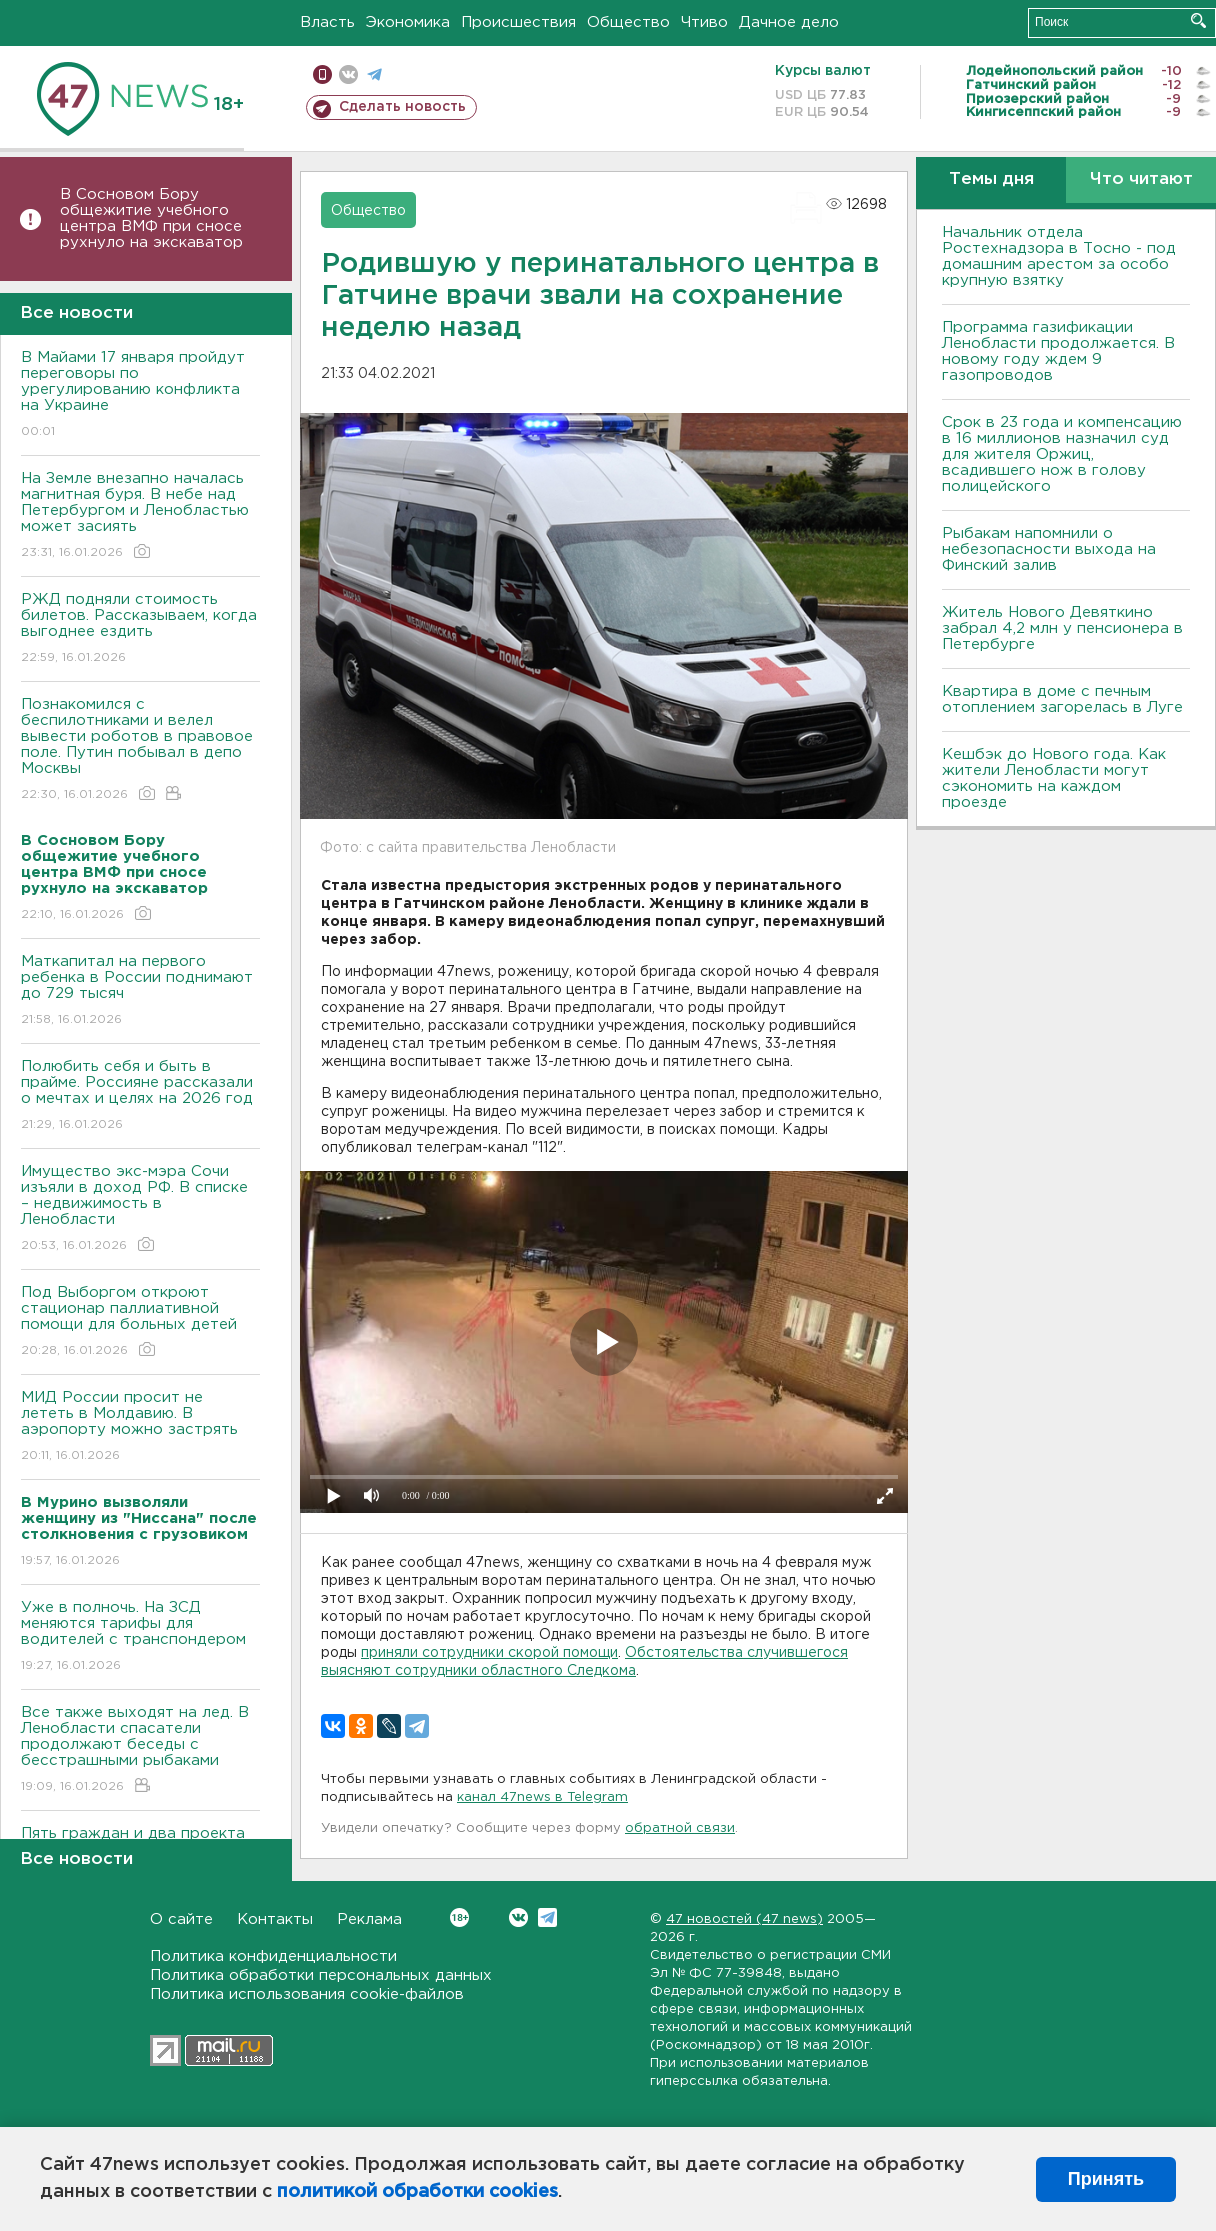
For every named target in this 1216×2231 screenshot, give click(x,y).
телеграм (374, 74)
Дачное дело (789, 22)
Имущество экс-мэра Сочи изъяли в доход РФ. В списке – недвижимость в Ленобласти (140, 1209)
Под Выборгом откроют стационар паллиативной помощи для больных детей (140, 1322)
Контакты (275, 1919)
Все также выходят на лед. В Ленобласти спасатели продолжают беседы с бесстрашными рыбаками (140, 1750)
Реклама (369, 1919)
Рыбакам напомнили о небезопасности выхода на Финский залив (1049, 549)
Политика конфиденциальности (273, 1956)
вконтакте (348, 74)
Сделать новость (402, 107)
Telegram (547, 1917)
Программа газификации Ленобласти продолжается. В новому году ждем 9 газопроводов (1058, 351)
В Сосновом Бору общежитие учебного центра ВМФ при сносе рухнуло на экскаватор (154, 218)
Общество (628, 22)
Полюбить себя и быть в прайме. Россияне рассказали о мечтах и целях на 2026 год (140, 1096)
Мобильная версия (322, 74)
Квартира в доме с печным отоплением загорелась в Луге (1062, 699)
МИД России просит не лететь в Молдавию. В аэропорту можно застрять (140, 1427)
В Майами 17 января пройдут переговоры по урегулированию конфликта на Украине (140, 395)
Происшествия (518, 22)
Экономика (408, 22)
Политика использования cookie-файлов (307, 1994)
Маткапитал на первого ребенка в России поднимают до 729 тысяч (140, 991)
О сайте (181, 1919)
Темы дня (991, 179)
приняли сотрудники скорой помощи (489, 1653)
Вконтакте (459, 1917)
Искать (1198, 20)
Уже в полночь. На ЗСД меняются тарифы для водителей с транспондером (140, 1637)
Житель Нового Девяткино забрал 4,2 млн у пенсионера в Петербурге (1062, 628)
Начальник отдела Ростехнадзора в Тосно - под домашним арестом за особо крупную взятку (1059, 256)
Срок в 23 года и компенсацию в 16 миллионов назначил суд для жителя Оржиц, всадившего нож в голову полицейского (1062, 454)
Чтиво (704, 22)
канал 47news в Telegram (542, 1797)
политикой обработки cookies (417, 2192)
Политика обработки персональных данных (321, 1975)
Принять (1106, 2179)
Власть (327, 22)
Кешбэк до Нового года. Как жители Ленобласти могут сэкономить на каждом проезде (1054, 778)
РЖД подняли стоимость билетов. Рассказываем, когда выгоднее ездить (140, 629)
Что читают (1141, 179)
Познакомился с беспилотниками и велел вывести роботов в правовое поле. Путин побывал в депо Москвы (140, 750)
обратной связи (680, 1828)
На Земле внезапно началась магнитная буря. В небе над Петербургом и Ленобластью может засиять (140, 516)
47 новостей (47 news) (744, 1919)
